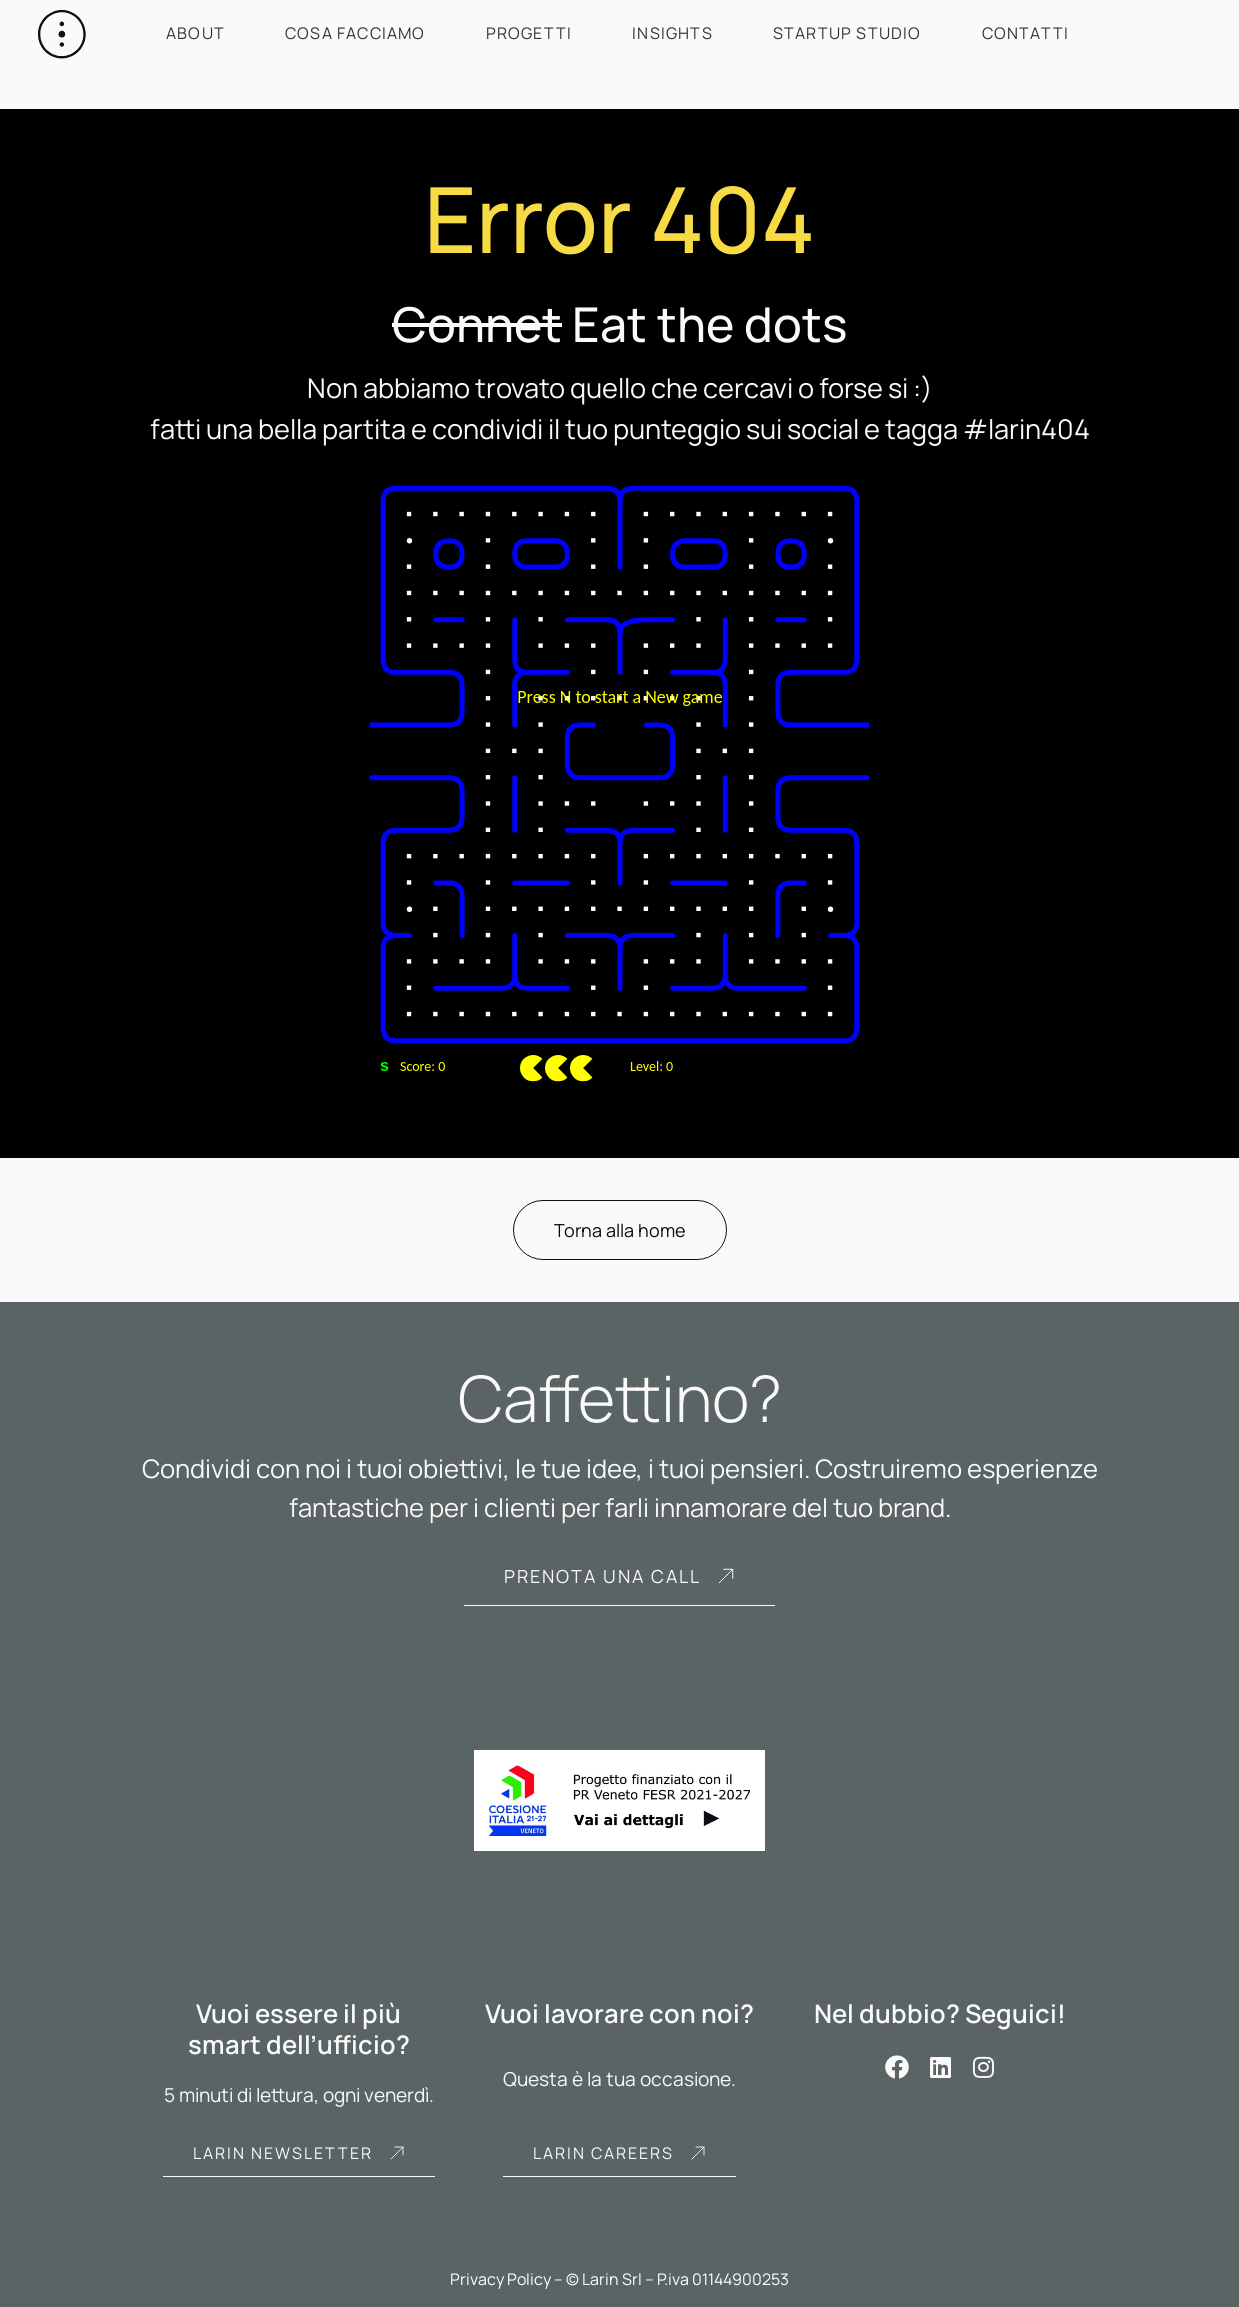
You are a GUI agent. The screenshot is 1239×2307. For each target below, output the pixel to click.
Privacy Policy (500, 2279)
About (195, 33)
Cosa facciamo (355, 33)
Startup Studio (847, 33)
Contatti (1026, 33)
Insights (672, 33)
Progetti (529, 33)
